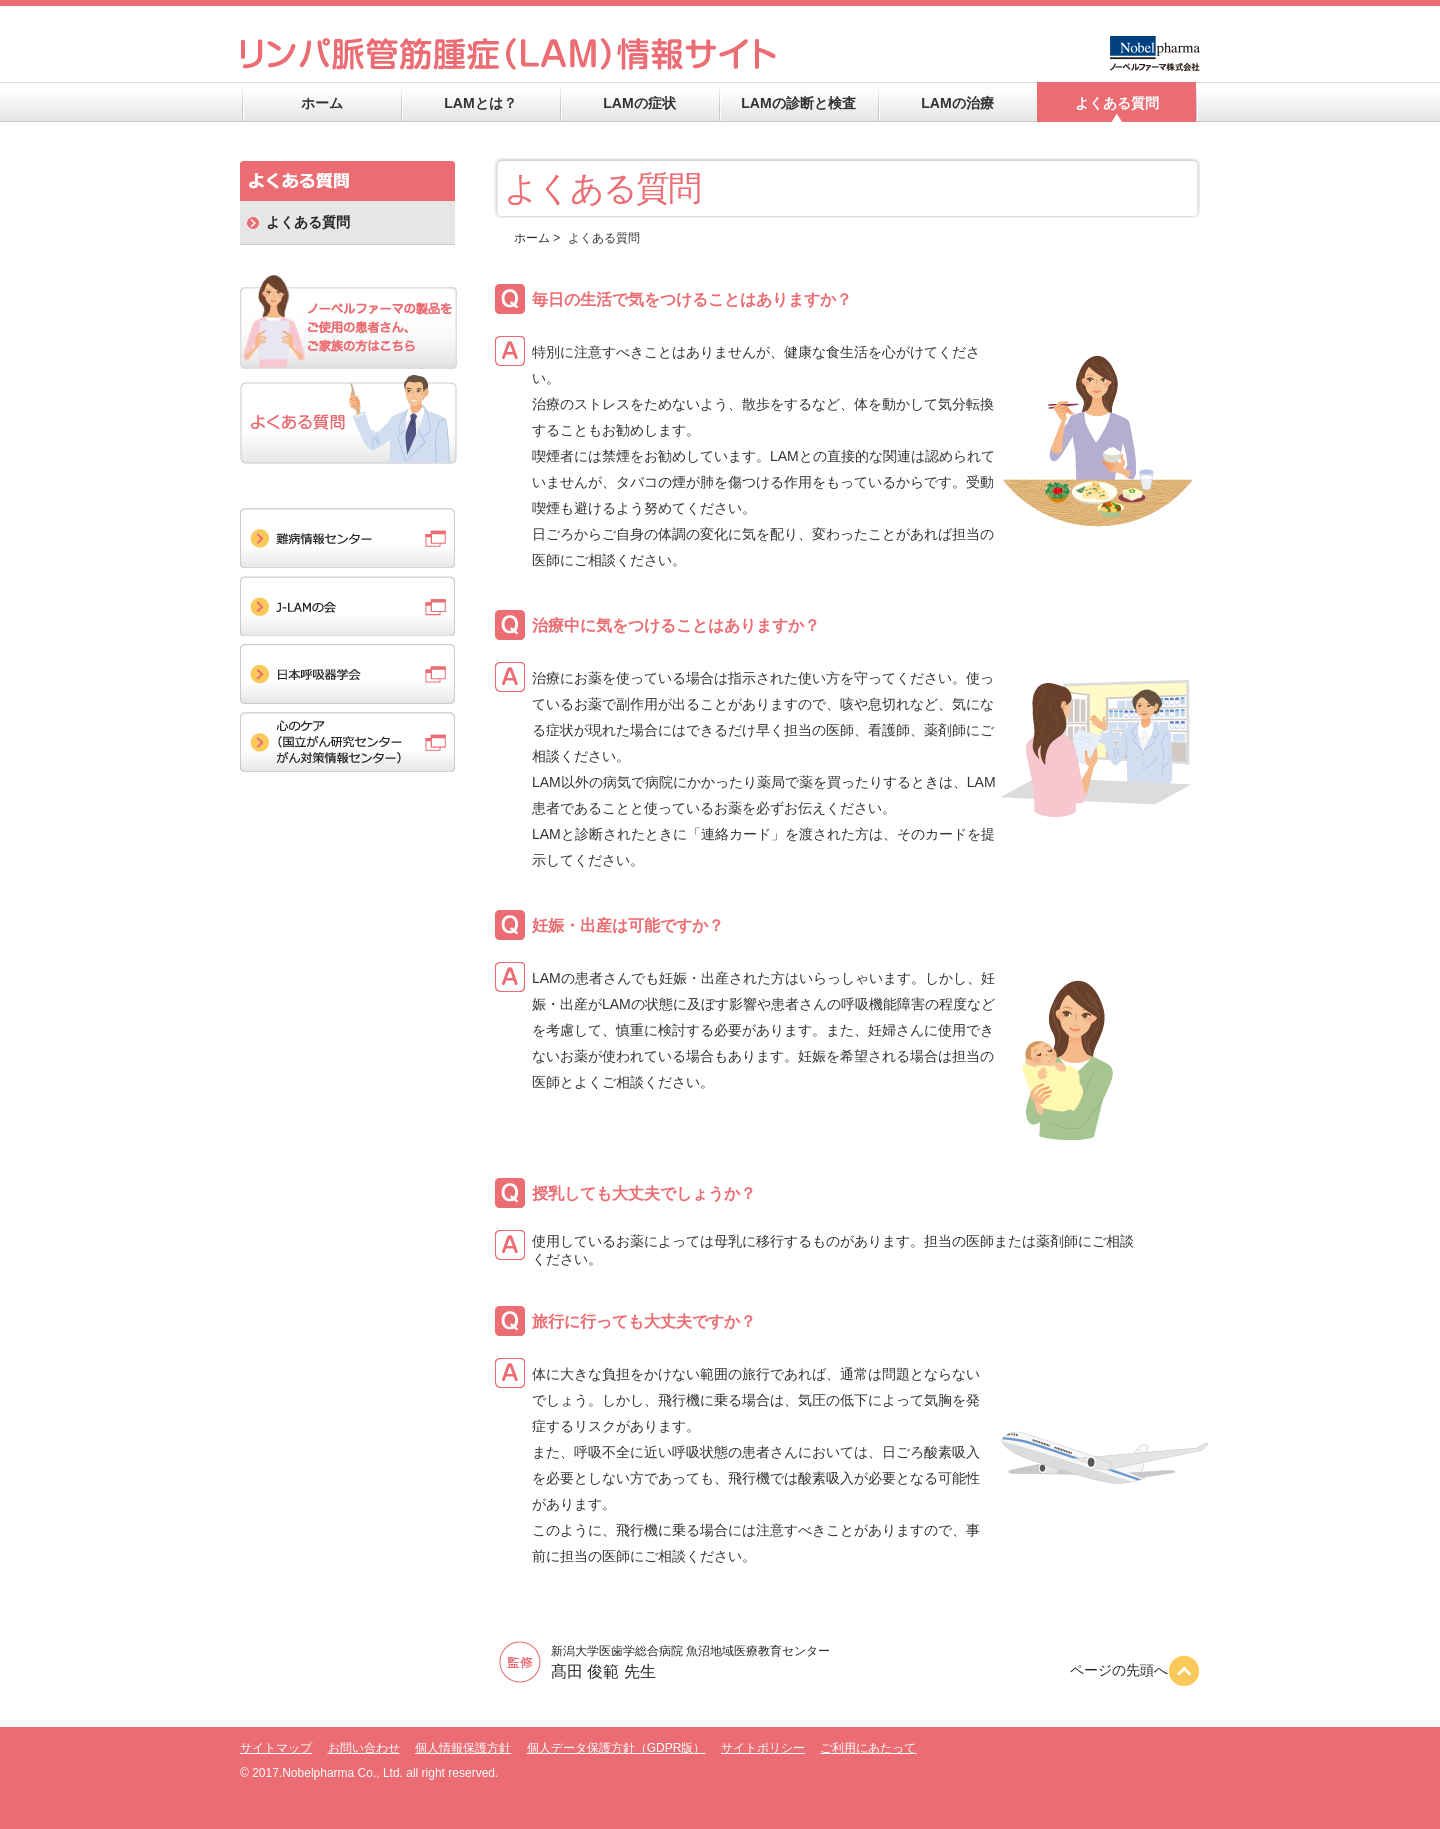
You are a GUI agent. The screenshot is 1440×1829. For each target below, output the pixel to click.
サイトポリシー (763, 1748)
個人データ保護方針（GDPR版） (616, 1748)
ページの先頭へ (1135, 1670)
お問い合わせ (364, 1748)
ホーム (322, 103)
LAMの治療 (957, 103)
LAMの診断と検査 (798, 103)
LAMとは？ (480, 103)
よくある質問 (1117, 103)
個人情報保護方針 (463, 1748)
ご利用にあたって (868, 1748)
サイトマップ (276, 1748)
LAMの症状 (639, 103)
